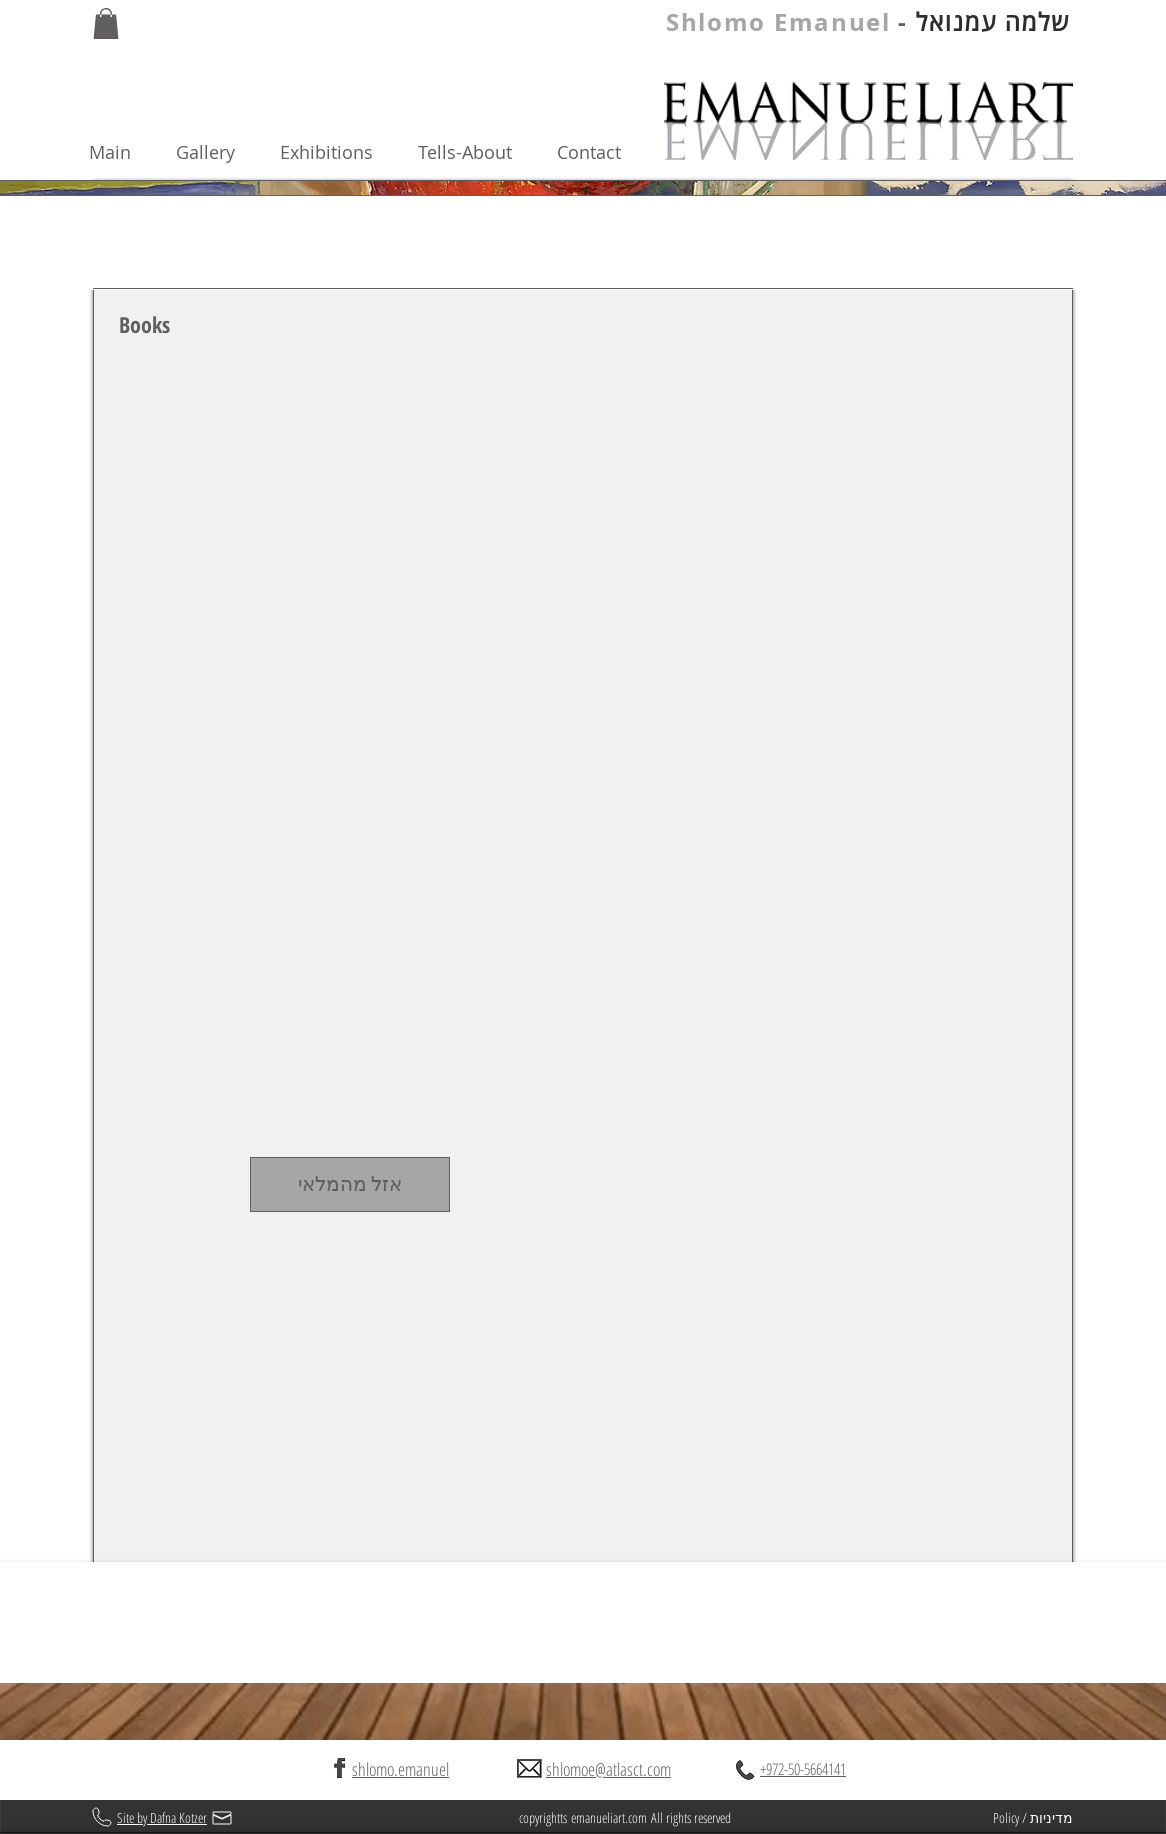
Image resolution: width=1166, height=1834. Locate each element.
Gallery (228, 152)
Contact (589, 152)
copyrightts (545, 1817)
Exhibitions (349, 152)
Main (132, 152)
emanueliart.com (609, 1817)
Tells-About (465, 152)
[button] (106, 23)
